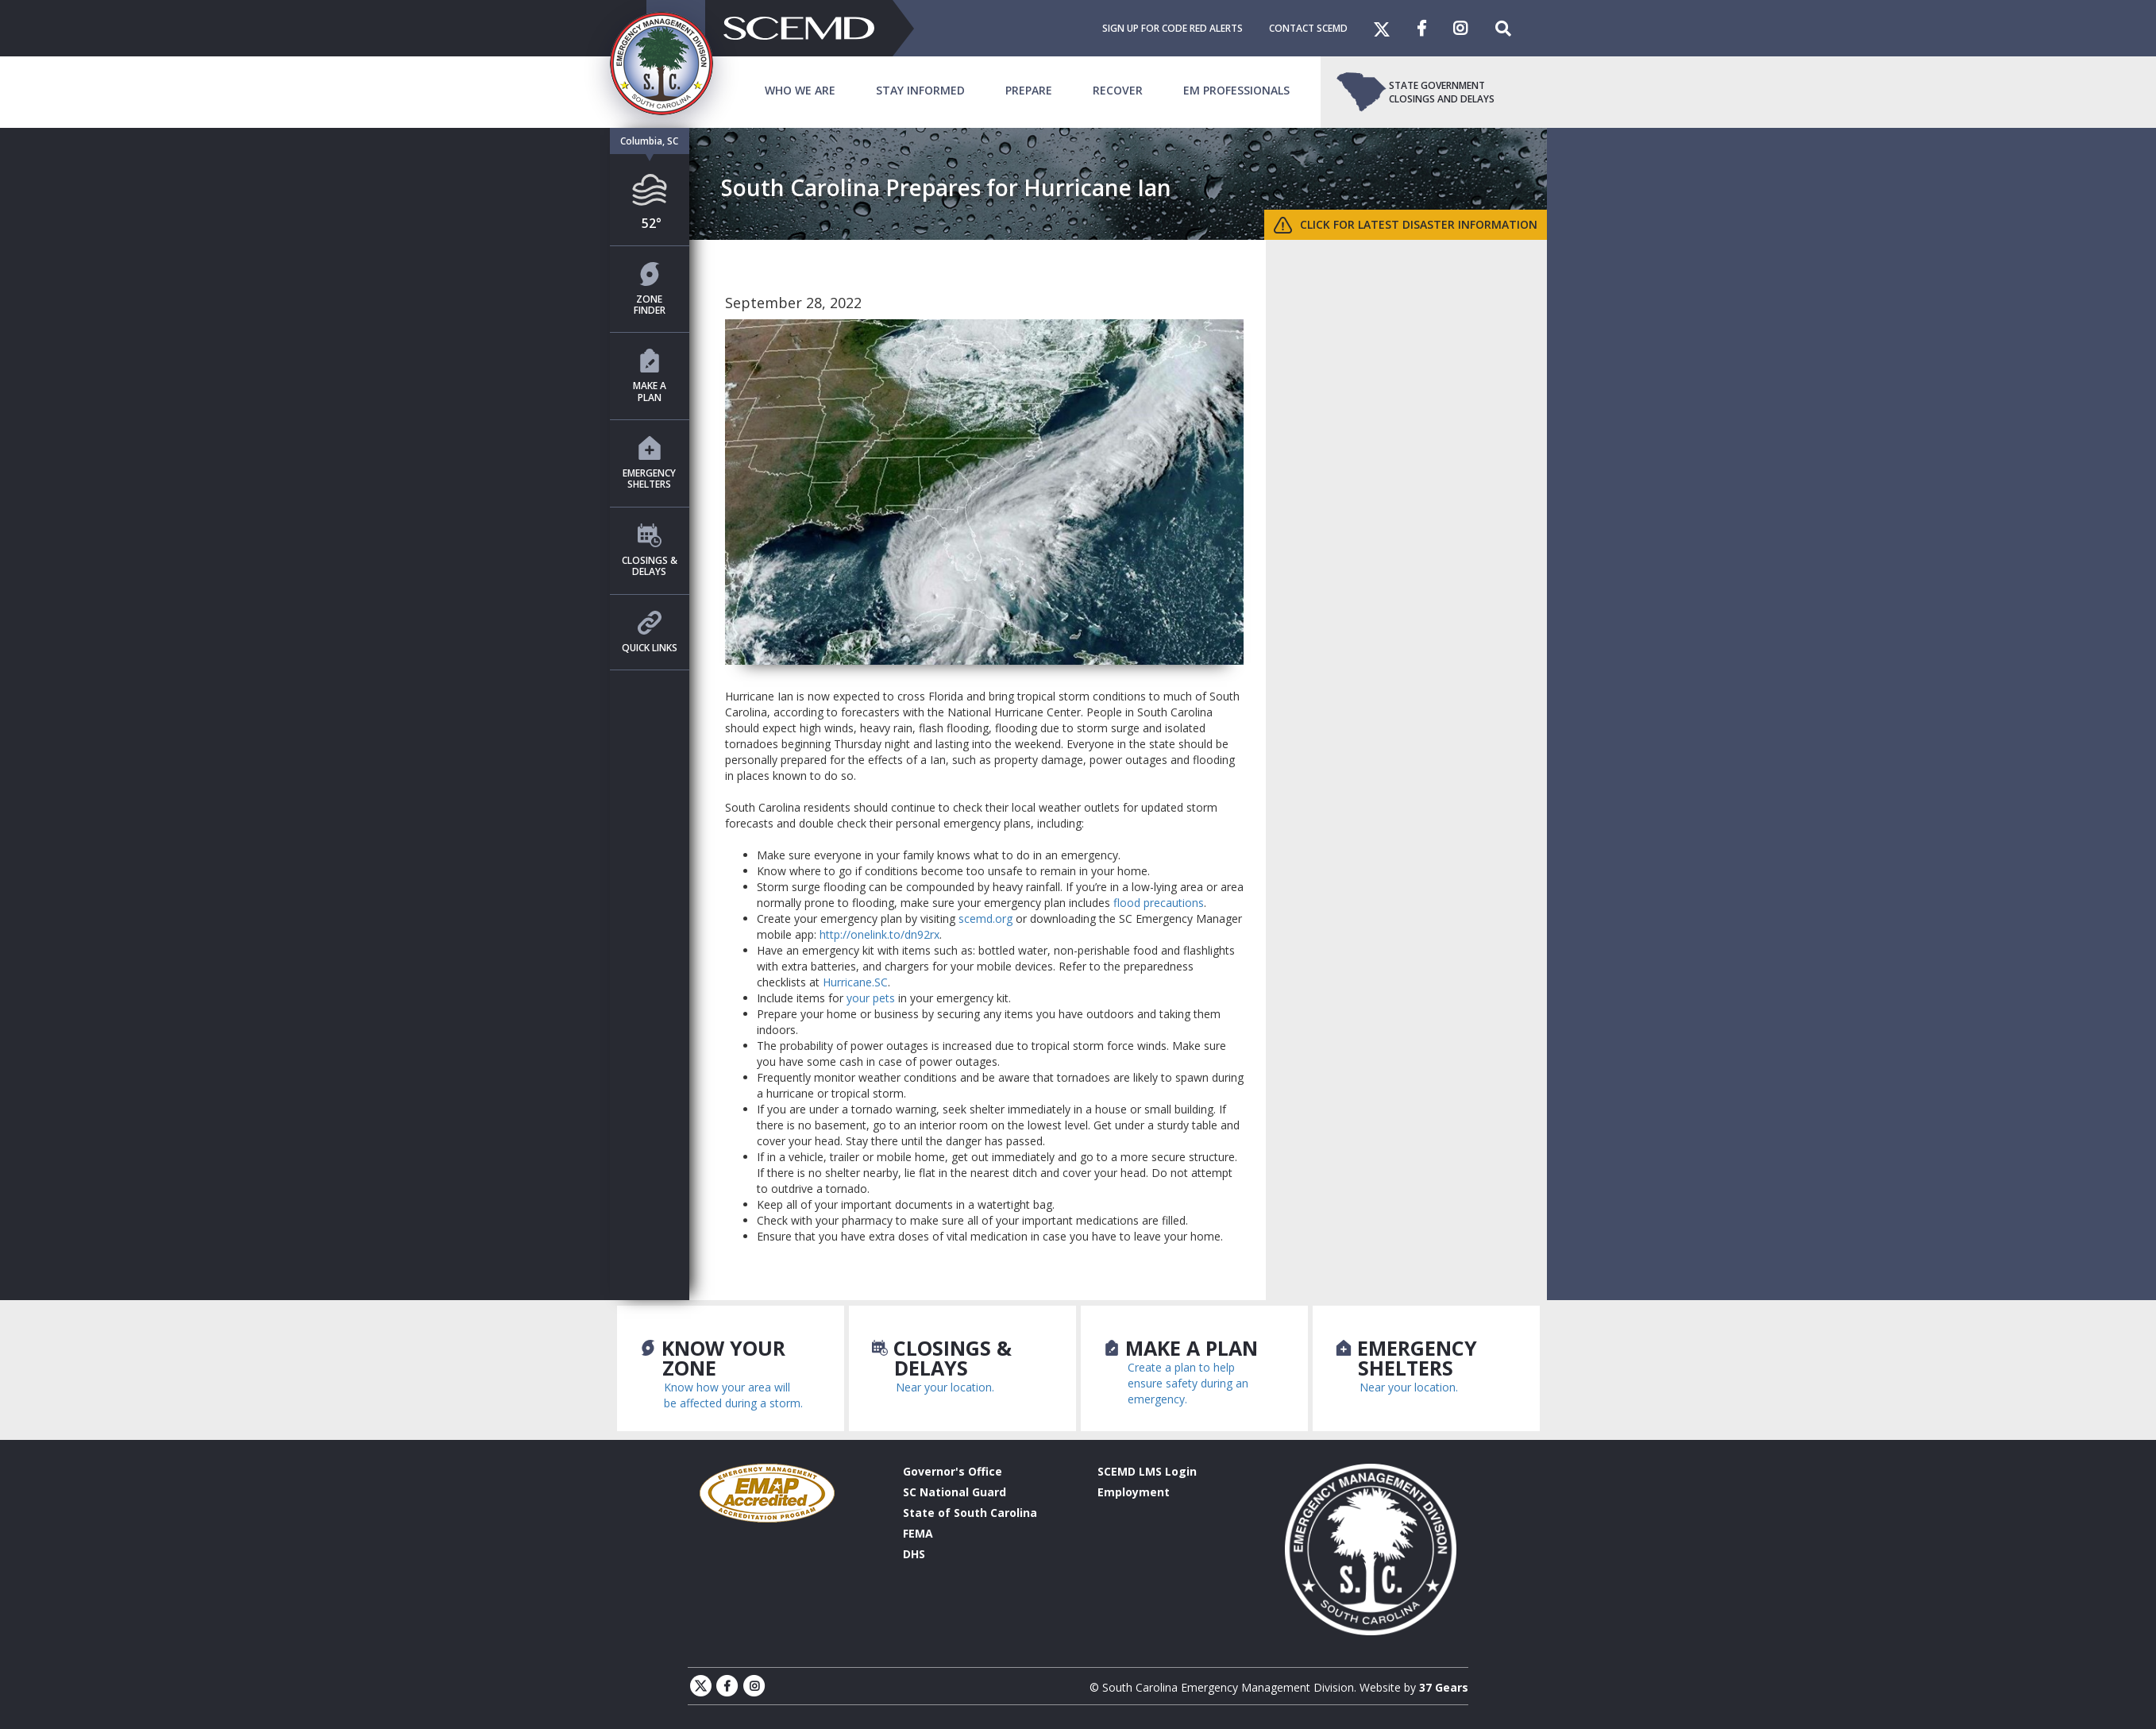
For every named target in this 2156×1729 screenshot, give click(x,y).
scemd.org (985, 918)
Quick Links (649, 632)
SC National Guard (954, 1491)
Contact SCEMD (1308, 28)
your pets (871, 997)
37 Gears (1443, 1687)
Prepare (1028, 90)
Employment (1133, 1491)
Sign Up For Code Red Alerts (1172, 28)
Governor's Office (952, 1471)
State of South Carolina (970, 1512)
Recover (1118, 90)
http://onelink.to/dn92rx (879, 934)
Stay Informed (920, 90)
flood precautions (1158, 902)
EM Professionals (1236, 90)
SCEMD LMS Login (1147, 1471)
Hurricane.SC (855, 982)
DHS (914, 1553)
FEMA (918, 1533)
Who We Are (800, 90)
